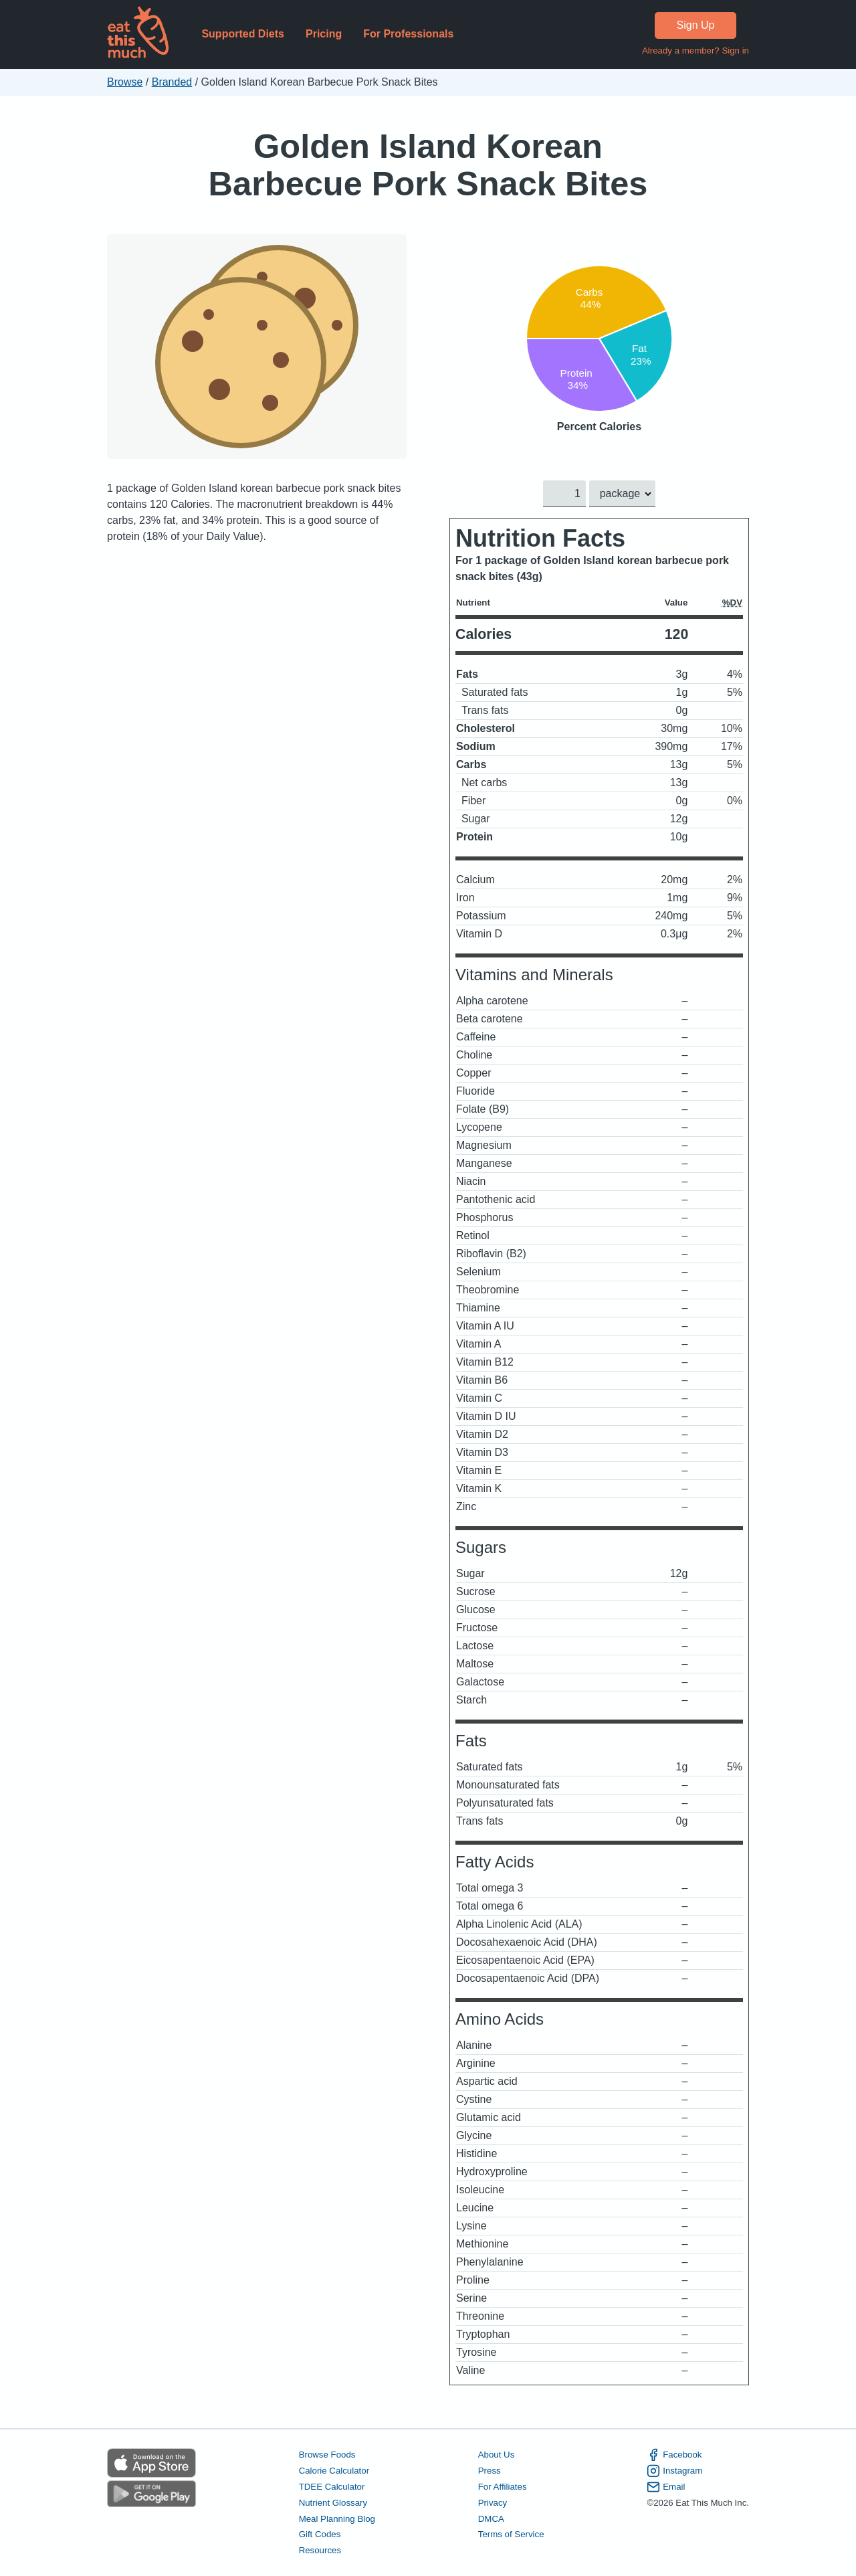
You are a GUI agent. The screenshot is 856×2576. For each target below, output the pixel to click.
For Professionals (408, 33)
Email (666, 2487)
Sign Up (696, 25)
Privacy (493, 2503)
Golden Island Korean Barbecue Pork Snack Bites (428, 165)
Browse (124, 82)
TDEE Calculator (332, 2487)
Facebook (674, 2455)
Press (489, 2471)
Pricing (324, 33)
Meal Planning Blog (337, 2519)
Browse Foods (327, 2455)
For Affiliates (502, 2487)
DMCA (491, 2519)
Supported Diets (242, 33)
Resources (320, 2551)
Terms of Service (511, 2535)
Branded (172, 82)
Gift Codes (320, 2535)
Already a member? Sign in (695, 50)
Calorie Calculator (334, 2471)
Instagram (674, 2471)
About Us (496, 2455)
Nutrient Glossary (333, 2503)
